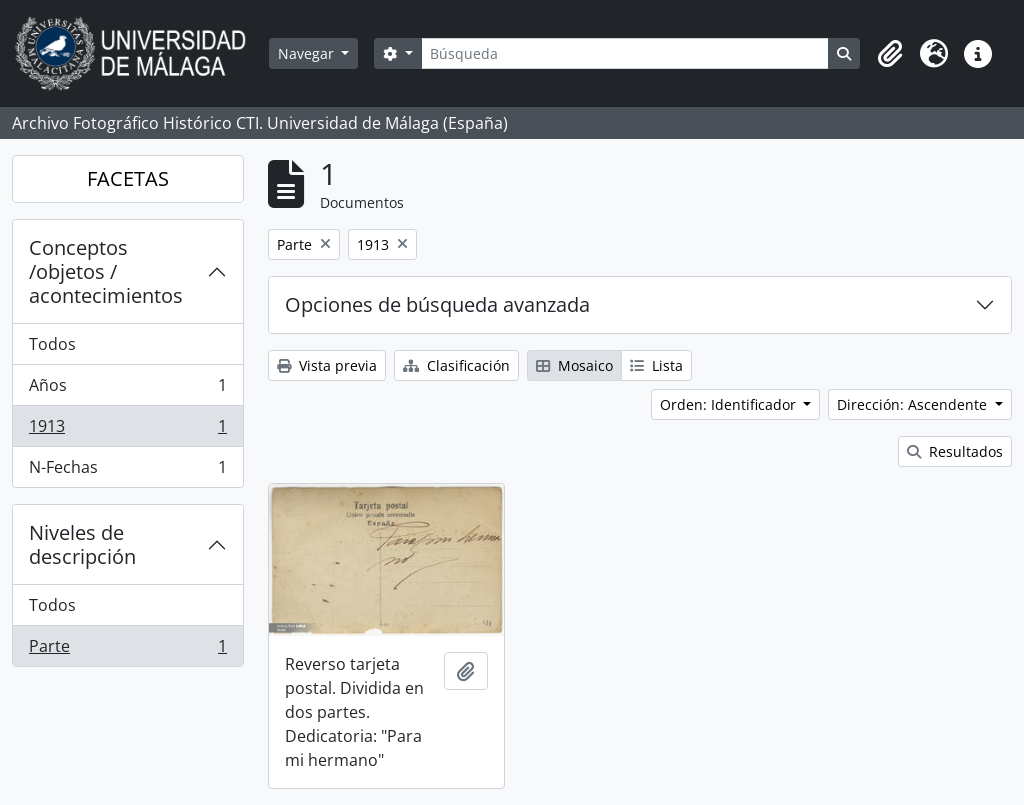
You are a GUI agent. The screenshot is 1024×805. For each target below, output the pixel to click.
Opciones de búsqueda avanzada (437, 304)
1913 (127, 430)
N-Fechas (127, 471)
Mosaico (574, 365)
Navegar (308, 53)
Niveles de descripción (82, 544)
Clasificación (456, 365)
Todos (52, 344)
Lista (656, 365)
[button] (890, 54)
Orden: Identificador (730, 404)
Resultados (955, 451)
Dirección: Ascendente (914, 404)
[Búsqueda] (625, 53)
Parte (127, 650)
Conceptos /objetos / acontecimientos (106, 271)
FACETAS (128, 178)
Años (127, 389)
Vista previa (327, 365)
